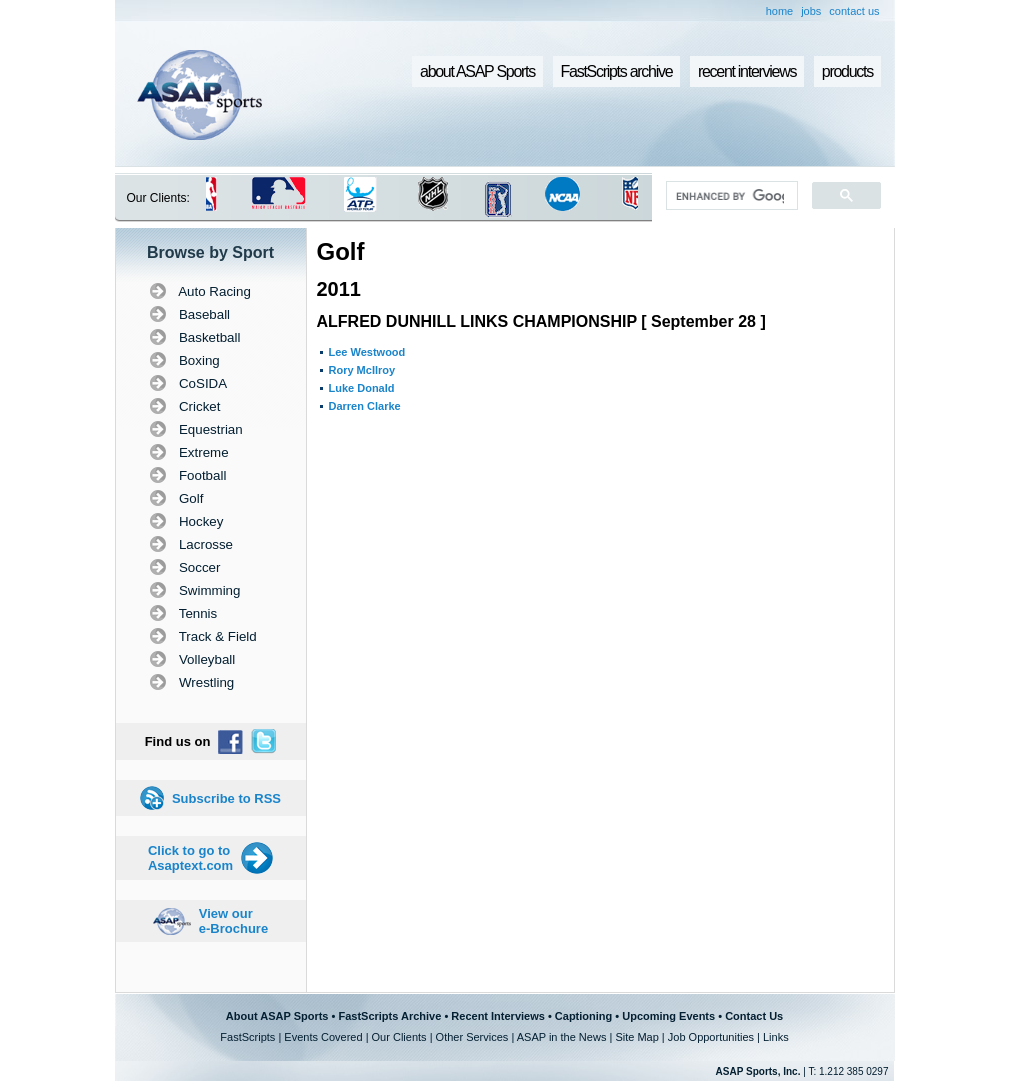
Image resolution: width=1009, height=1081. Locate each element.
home (780, 11)
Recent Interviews (498, 1016)
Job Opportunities (711, 1037)
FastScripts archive (617, 71)
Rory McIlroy (362, 370)
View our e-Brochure (233, 921)
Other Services (472, 1037)
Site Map (636, 1037)
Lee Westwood (367, 352)
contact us (854, 11)
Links (776, 1037)
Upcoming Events (668, 1016)
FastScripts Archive (389, 1016)
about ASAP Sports (477, 71)
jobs (811, 11)
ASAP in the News (562, 1037)
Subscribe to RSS (226, 798)
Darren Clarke (365, 406)
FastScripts (247, 1037)
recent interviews (747, 71)
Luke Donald (362, 388)
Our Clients (399, 1037)
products (847, 71)
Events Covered (323, 1037)
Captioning (583, 1016)
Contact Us (754, 1016)
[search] (729, 196)
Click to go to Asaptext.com (190, 858)
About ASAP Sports (277, 1016)
